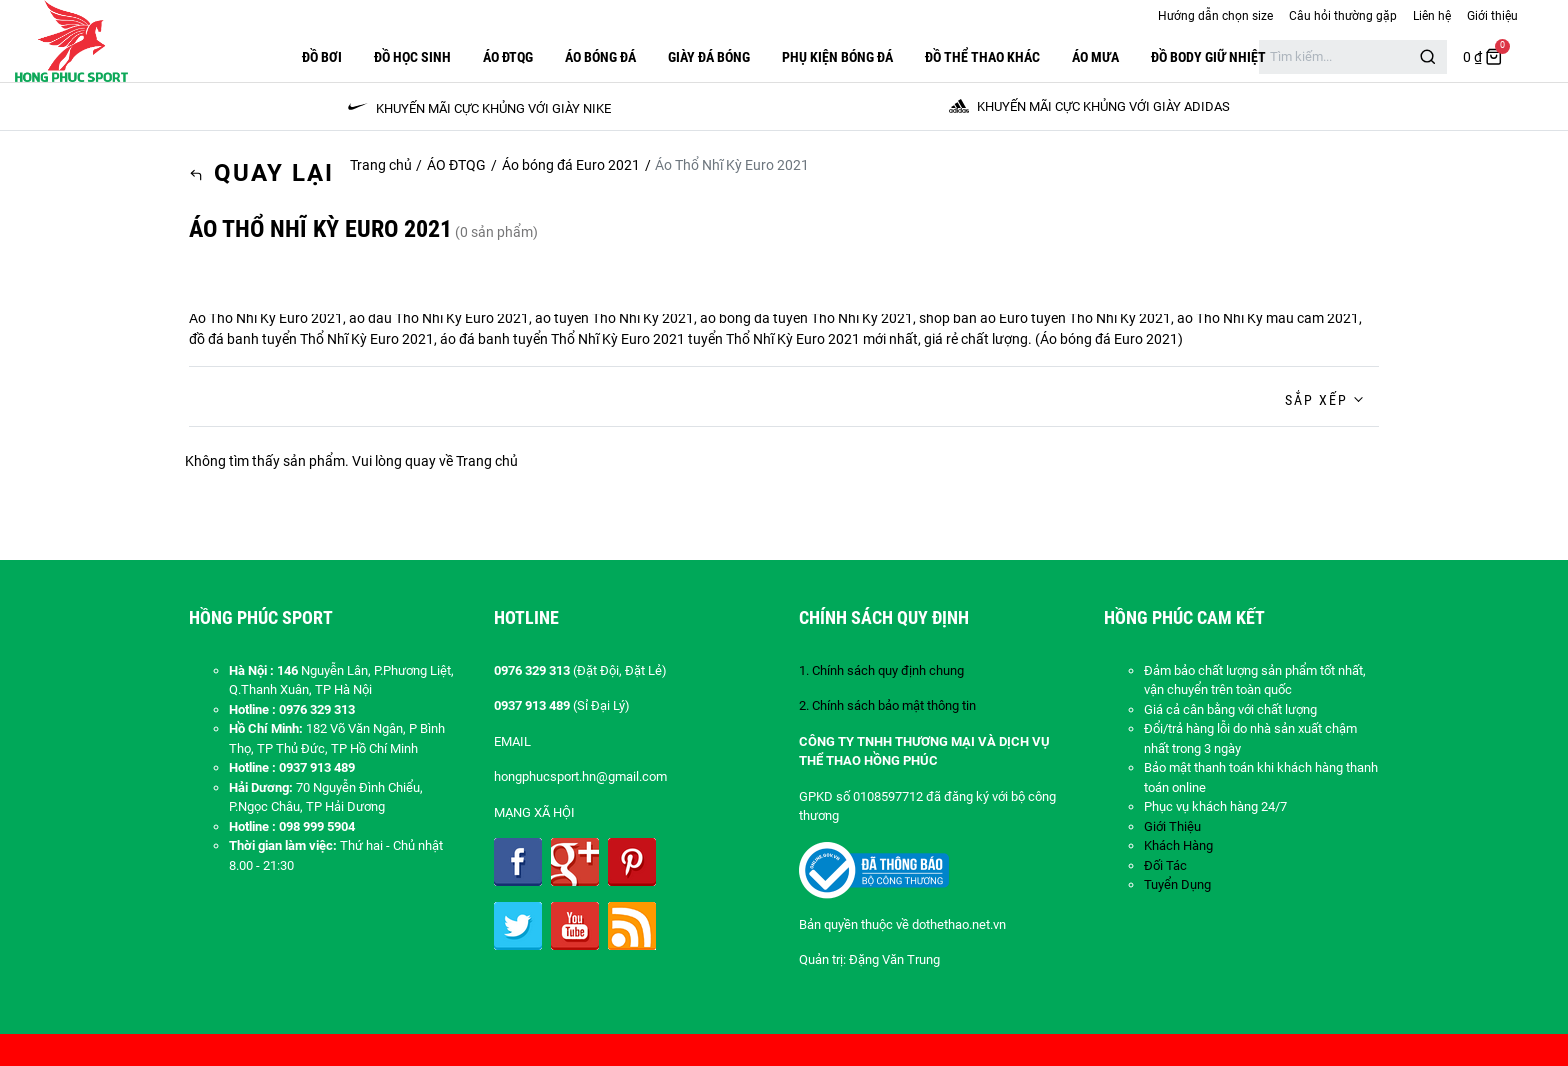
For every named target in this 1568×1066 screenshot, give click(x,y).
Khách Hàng (1178, 845)
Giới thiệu (1492, 16)
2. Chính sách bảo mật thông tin (887, 705)
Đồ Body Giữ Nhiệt (1208, 57)
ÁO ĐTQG (508, 57)
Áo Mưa (1095, 57)
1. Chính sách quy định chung (881, 670)
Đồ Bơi (322, 57)
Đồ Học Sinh (412, 57)
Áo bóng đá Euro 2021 (571, 165)
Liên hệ (1432, 16)
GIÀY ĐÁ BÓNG (709, 57)
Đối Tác (1165, 865)
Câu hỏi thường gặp (1343, 16)
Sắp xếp (1316, 400)
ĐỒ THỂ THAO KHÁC (982, 57)
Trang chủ (381, 165)
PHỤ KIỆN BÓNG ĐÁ (837, 57)
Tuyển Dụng (1177, 884)
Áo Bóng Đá (600, 57)
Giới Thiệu (1172, 826)
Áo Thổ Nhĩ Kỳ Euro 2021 (266, 318)
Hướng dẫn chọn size (1215, 16)
